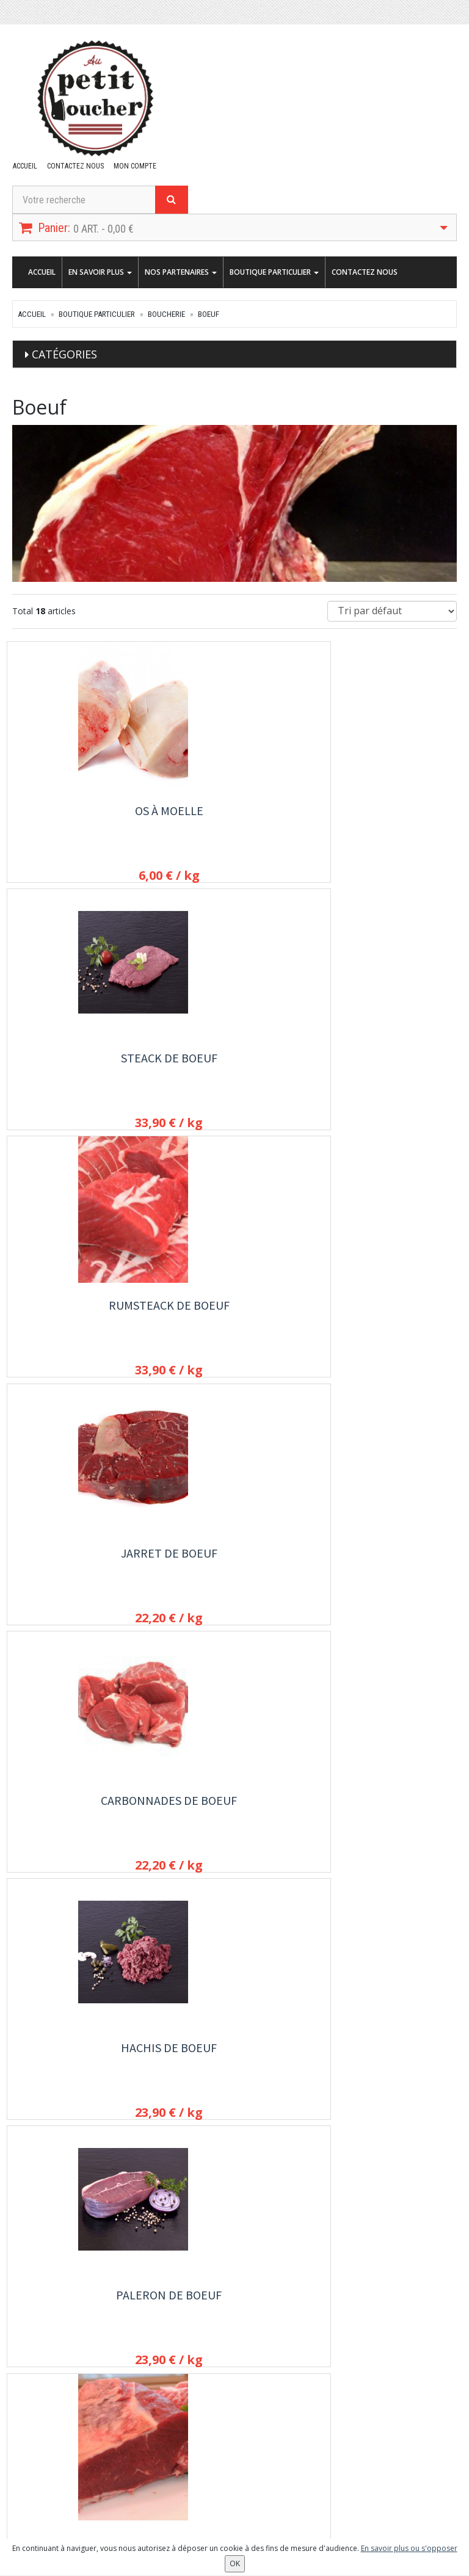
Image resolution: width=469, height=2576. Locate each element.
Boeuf (208, 314)
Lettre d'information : (206, 2458)
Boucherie (166, 314)
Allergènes (340, 2351)
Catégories (64, 354)
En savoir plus (100, 272)
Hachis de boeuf (389, 1061)
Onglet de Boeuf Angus (388, 2073)
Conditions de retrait (358, 2334)
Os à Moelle (80, 810)
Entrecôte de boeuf (389, 1312)
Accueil (24, 166)
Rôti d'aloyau (234, 2065)
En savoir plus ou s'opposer (409, 2548)
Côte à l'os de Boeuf (80, 1563)
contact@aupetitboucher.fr (80, 2323)
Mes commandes (44, 2474)
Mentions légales (352, 2384)
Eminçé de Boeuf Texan (389, 1822)
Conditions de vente (358, 2367)
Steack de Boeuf (234, 810)
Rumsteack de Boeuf (389, 810)
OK (300, 2478)
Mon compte (132, 166)
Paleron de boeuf (80, 1312)
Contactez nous (73, 166)
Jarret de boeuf (80, 1061)
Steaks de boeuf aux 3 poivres (389, 1571)
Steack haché (234, 1814)
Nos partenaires (181, 272)
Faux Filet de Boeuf (234, 1312)
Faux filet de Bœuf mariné (80, 2073)
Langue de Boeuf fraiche (234, 1571)
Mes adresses (38, 2491)
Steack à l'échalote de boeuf (80, 1822)
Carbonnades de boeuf (234, 1069)
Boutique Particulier (274, 272)
